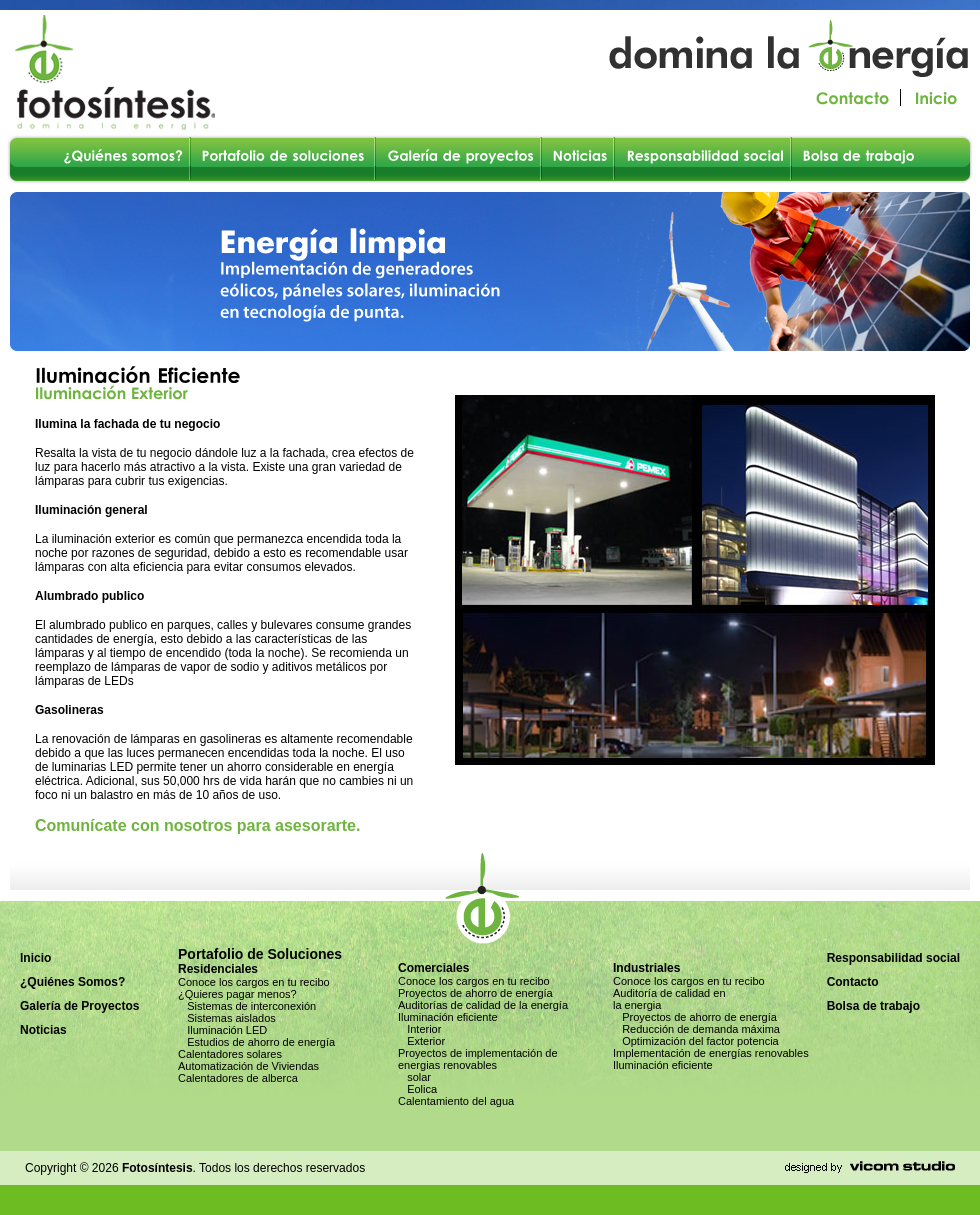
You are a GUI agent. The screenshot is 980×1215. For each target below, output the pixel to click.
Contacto (853, 982)
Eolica (417, 1089)
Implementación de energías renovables (711, 1053)
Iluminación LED (222, 1030)
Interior (419, 1029)
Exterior (421, 1041)
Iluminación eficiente (448, 1017)
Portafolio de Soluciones (260, 954)
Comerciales (433, 968)
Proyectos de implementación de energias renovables (478, 1059)
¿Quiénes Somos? (72, 982)
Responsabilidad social (893, 958)
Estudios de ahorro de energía (256, 1042)
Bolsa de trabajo (873, 1006)
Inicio (35, 958)
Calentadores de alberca (238, 1078)
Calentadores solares (230, 1054)
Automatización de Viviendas (248, 1066)
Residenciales (218, 969)
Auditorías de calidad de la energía (483, 1005)
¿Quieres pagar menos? (237, 994)
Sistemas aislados (227, 1018)
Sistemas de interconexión (247, 1006)
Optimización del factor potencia (696, 1041)
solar (414, 1077)
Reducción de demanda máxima (696, 1029)
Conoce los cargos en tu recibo (254, 982)
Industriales (646, 968)
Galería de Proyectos (79, 1006)
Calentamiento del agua (456, 1101)
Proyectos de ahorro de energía (475, 993)
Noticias (43, 1030)
